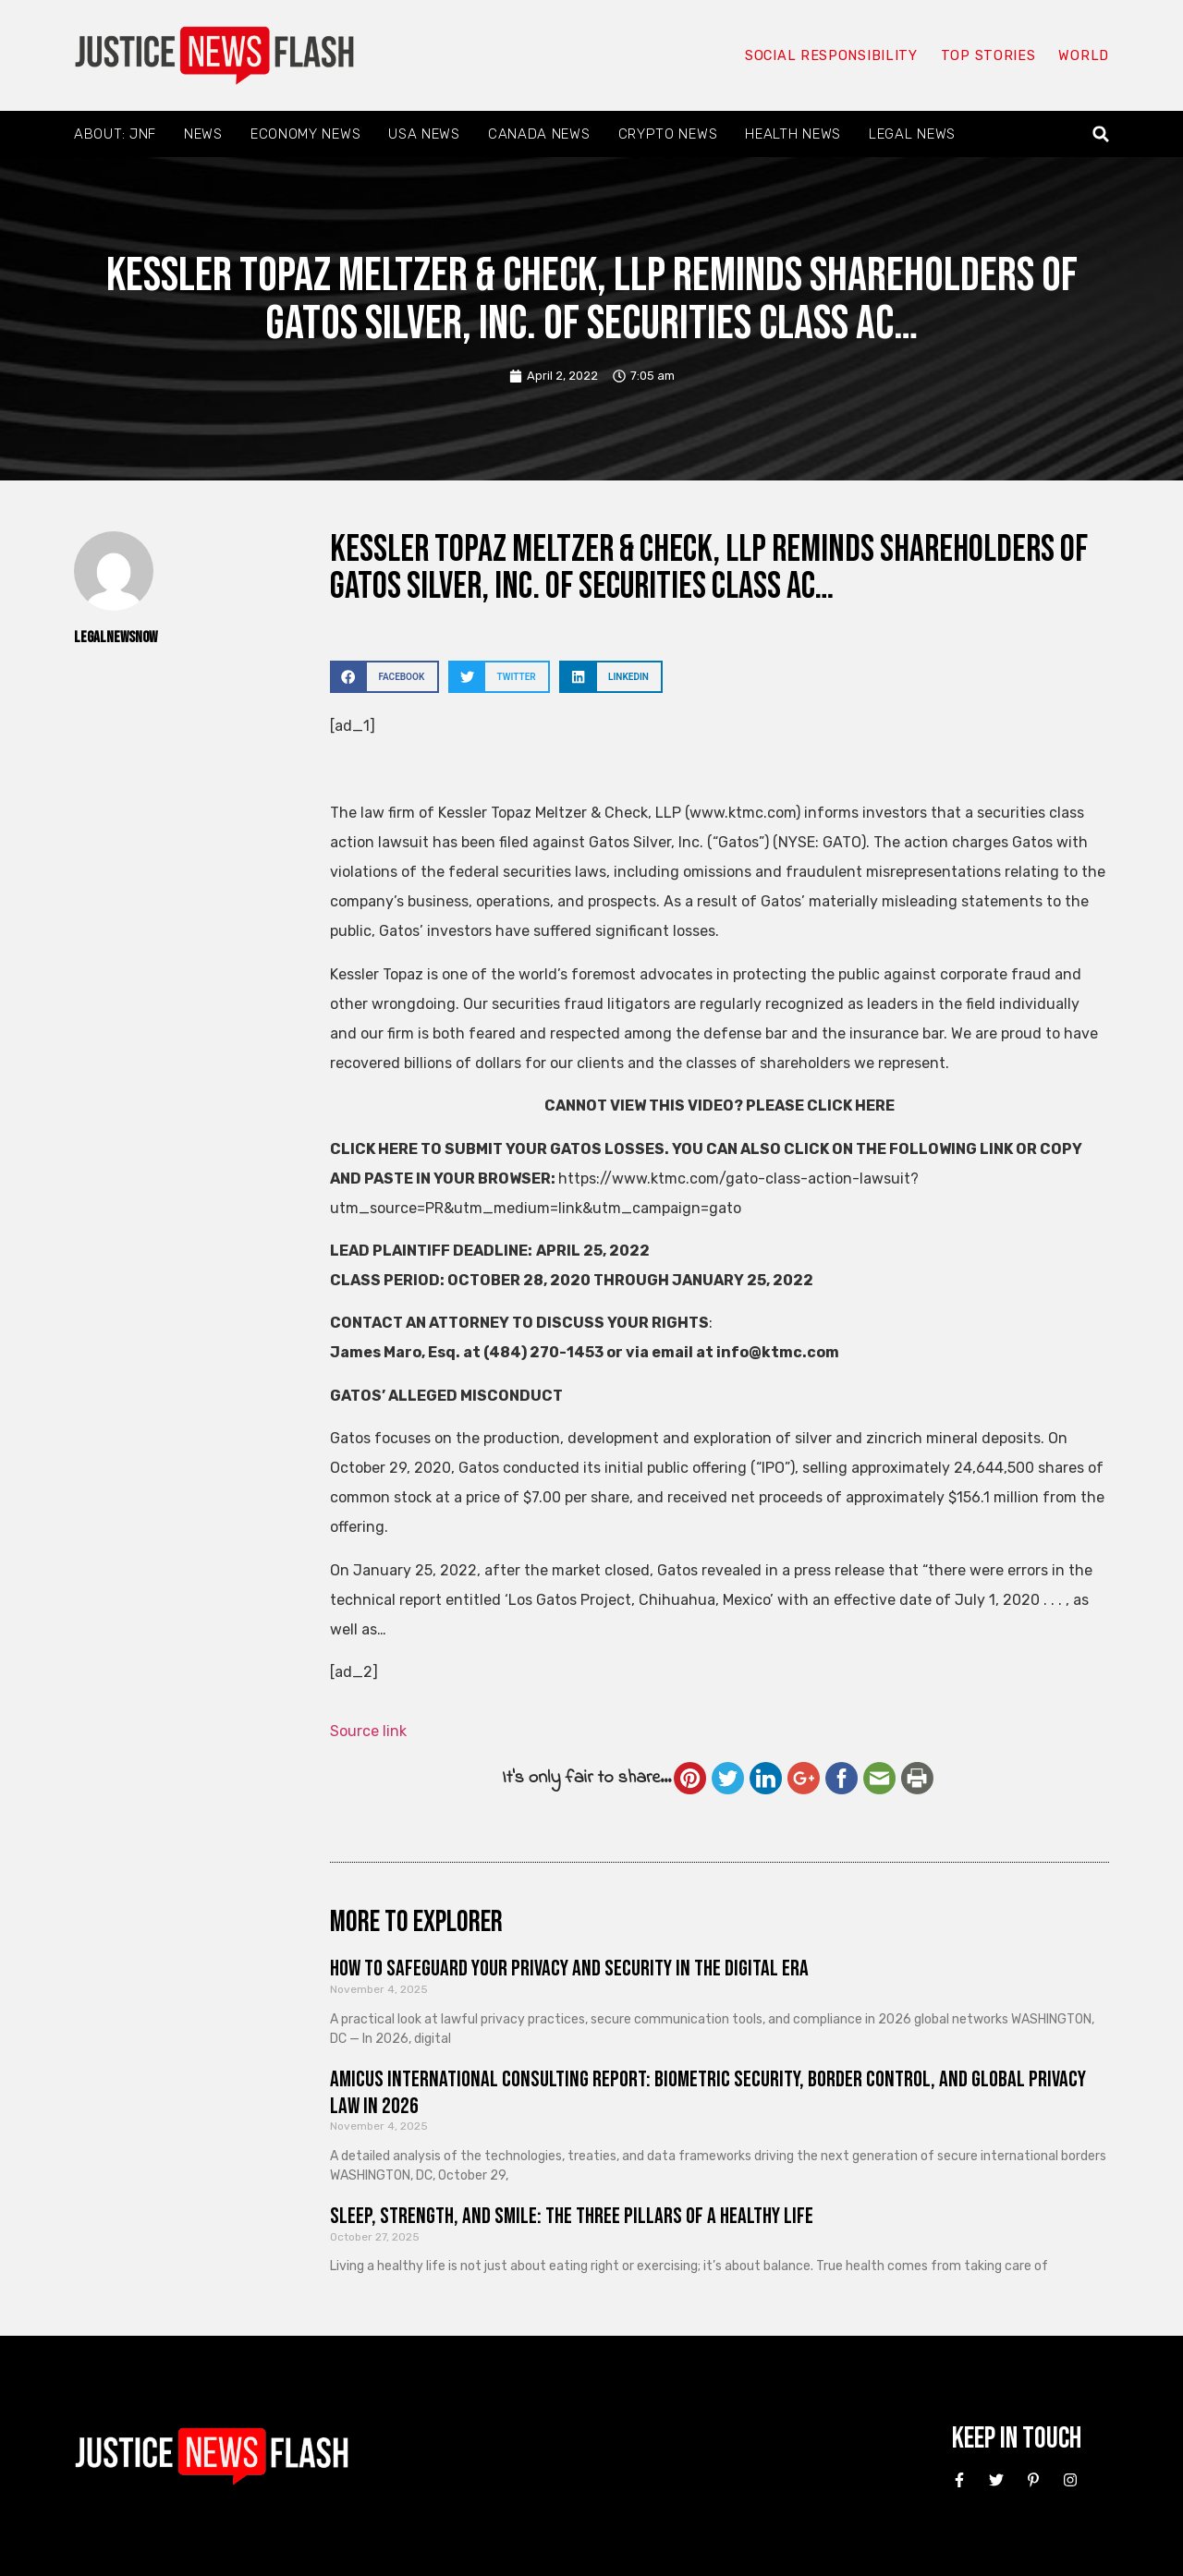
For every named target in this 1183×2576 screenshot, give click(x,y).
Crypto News (668, 134)
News (203, 134)
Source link (368, 1731)
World (1083, 55)
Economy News (305, 134)
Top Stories (987, 55)
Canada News (539, 134)
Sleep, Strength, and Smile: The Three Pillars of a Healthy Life (571, 2216)
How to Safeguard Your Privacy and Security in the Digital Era (569, 1968)
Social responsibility (830, 55)
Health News (793, 134)
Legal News (912, 134)
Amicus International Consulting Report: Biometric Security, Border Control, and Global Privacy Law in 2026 (708, 2093)
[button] (1101, 134)
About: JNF (115, 134)
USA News (424, 134)
